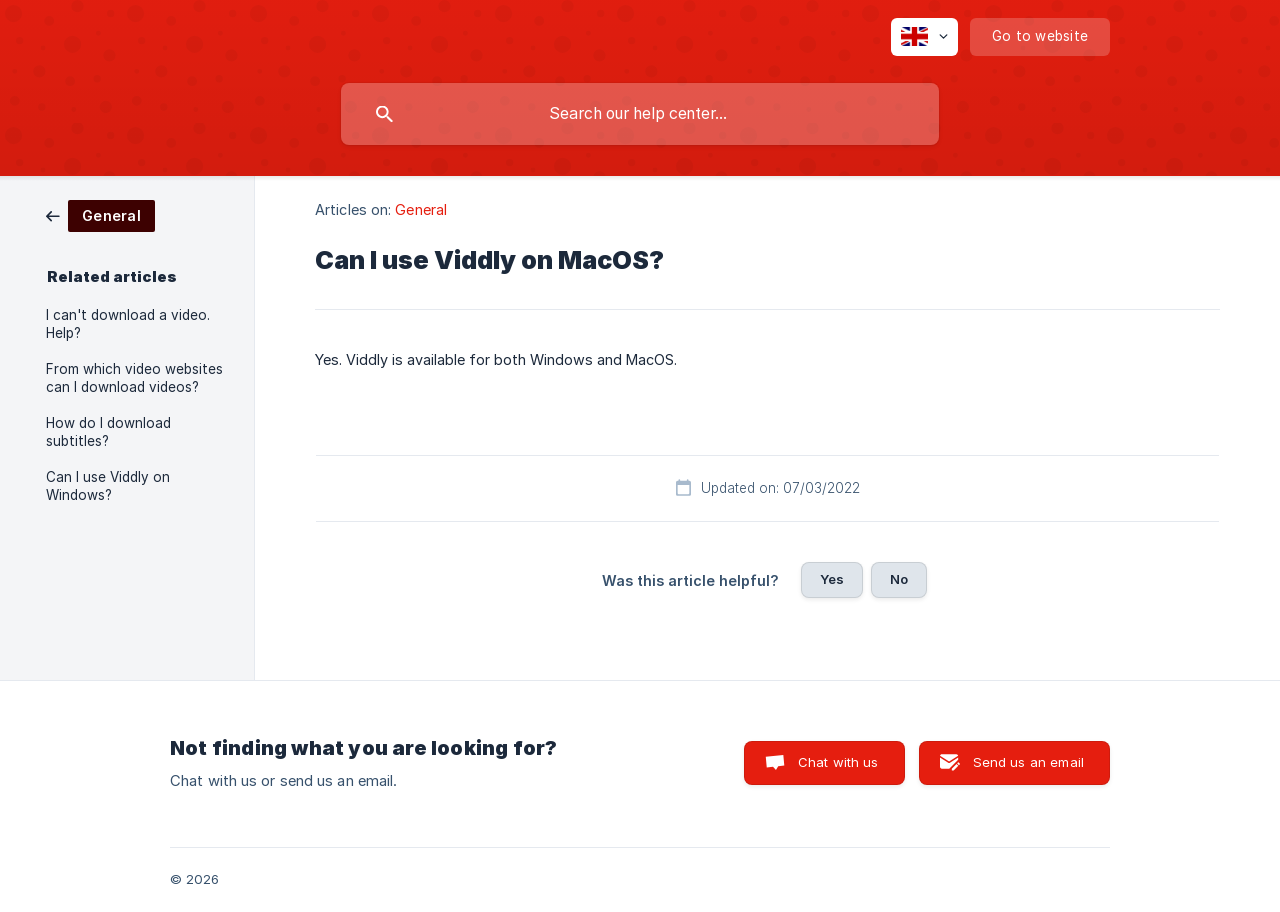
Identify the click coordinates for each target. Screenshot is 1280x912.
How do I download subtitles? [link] (108, 432)
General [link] (421, 209)
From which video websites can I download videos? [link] (134, 378)
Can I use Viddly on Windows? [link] (108, 486)
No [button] (899, 579)
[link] (100, 214)
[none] (924, 37)
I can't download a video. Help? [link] (128, 324)
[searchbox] (640, 114)
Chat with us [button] (838, 762)
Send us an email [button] (1028, 762)
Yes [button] (832, 579)
